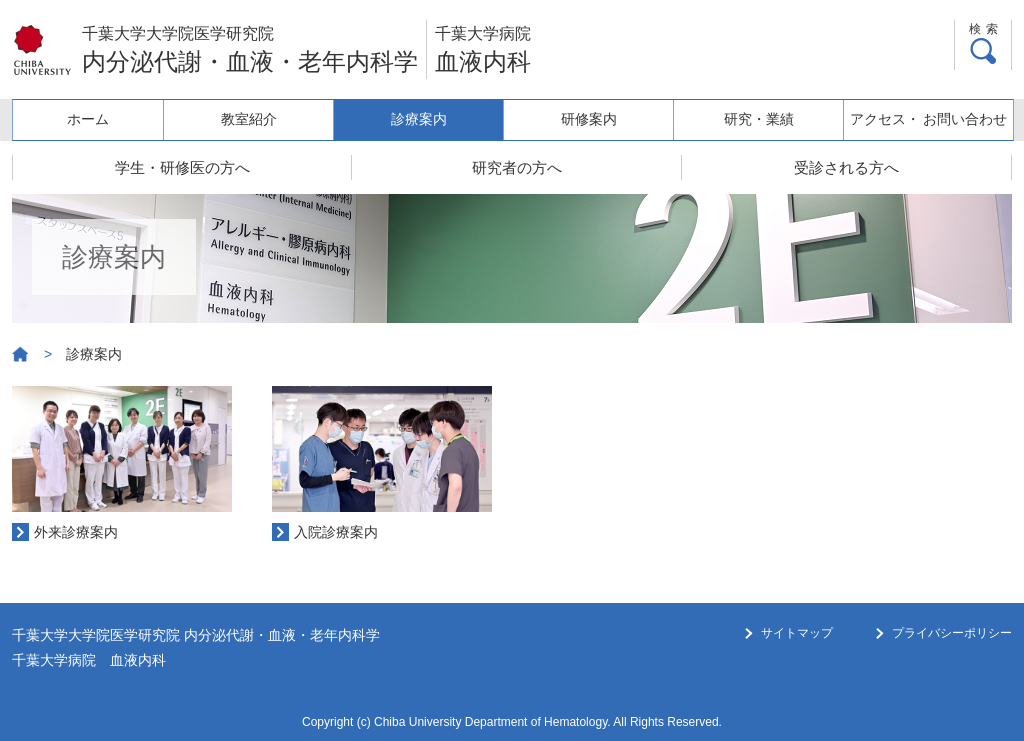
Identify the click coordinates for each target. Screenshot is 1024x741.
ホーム (96, 119)
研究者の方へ (517, 167)
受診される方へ (846, 167)
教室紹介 (263, 119)
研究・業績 (763, 119)
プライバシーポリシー (952, 633)
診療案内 (430, 119)
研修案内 (596, 119)
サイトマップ (797, 633)
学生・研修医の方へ (182, 167)
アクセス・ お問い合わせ (930, 119)
